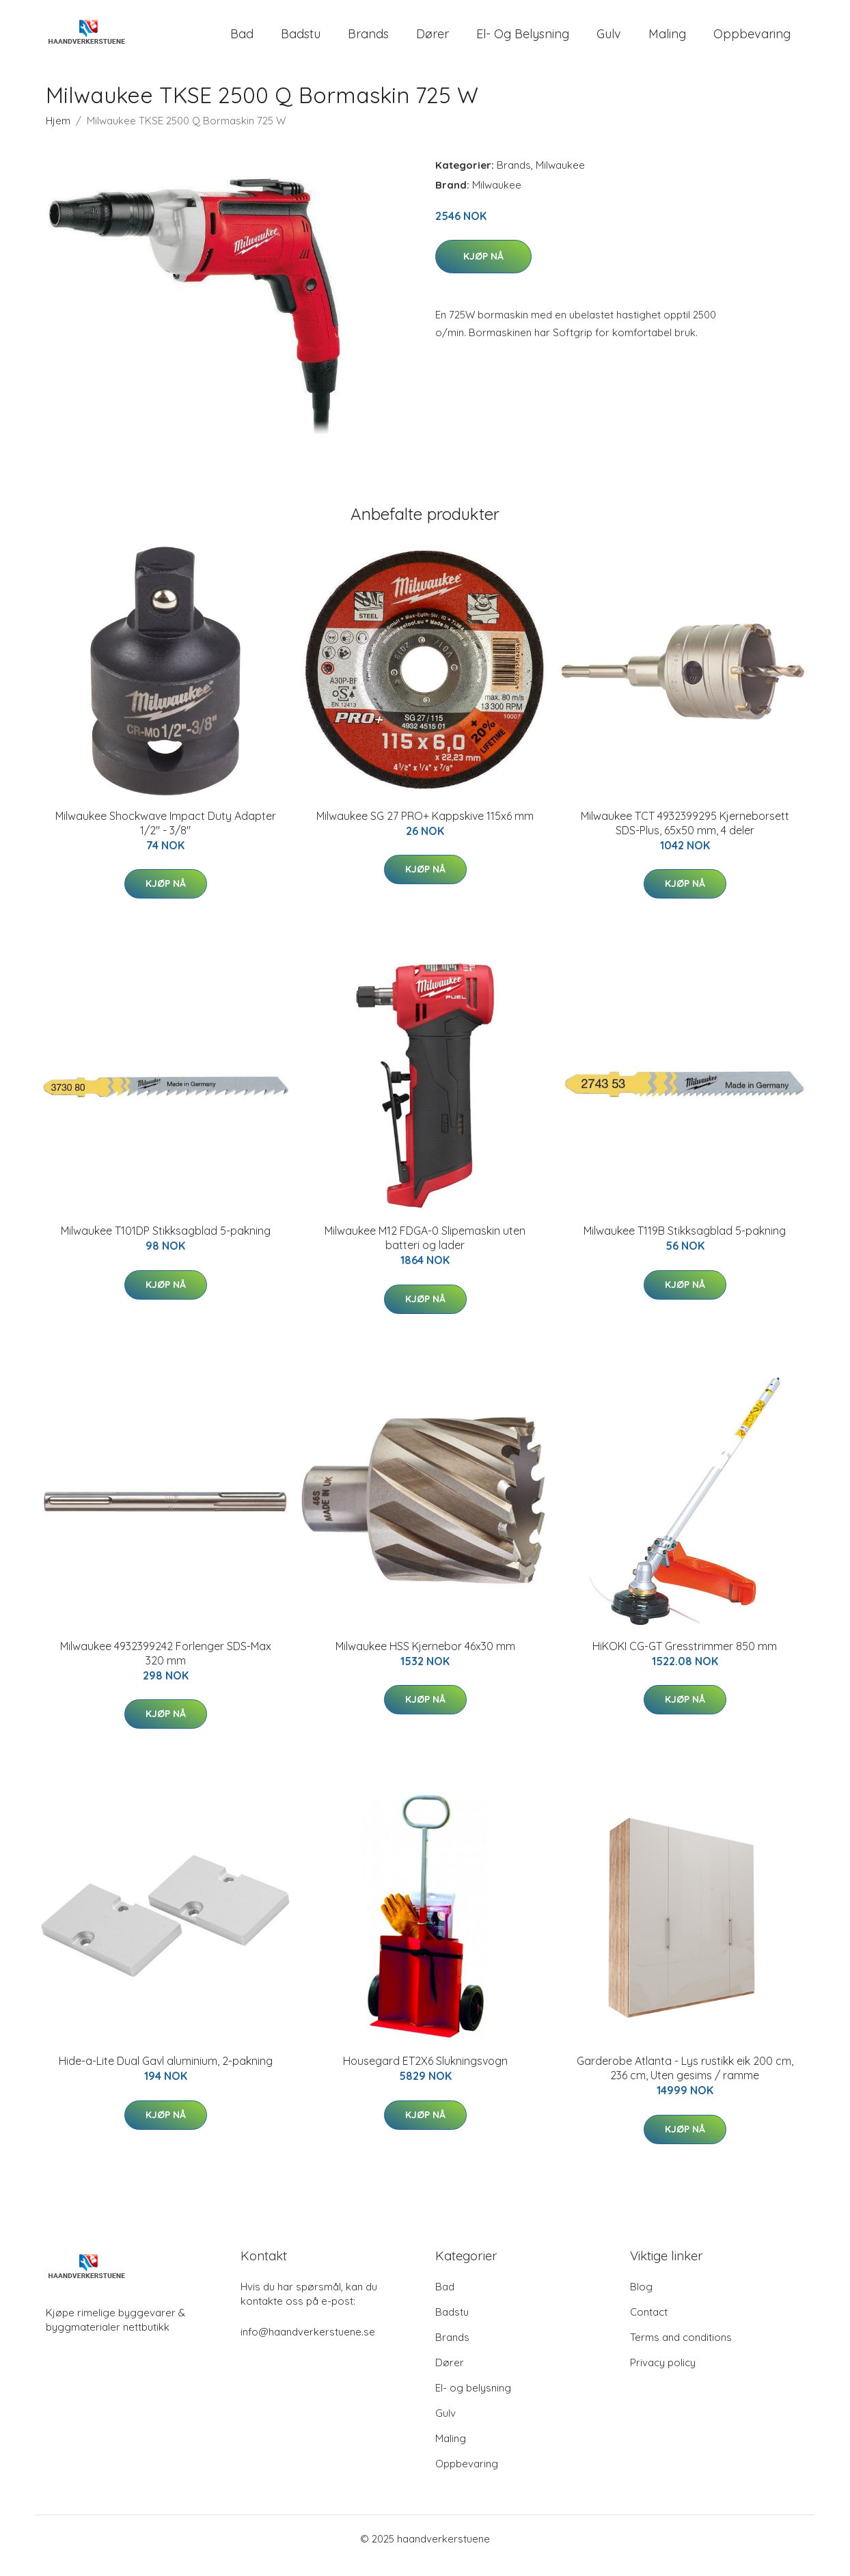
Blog (641, 2300)
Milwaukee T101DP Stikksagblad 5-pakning (166, 1244)
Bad (241, 41)
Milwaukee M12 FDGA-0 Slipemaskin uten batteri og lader (425, 1251)
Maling (667, 41)
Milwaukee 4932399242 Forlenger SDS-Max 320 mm (165, 1667)
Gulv (609, 41)
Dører (432, 41)
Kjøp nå (483, 270)
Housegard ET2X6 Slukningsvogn (425, 2074)
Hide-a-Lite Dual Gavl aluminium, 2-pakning (166, 2074)
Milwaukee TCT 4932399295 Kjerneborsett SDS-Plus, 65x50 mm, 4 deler (685, 837)
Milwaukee (560, 178)
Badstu (300, 41)
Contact (649, 2325)
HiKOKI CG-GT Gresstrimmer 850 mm (684, 1660)
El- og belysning (522, 41)
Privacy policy (663, 2376)
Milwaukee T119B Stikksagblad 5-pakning (685, 1244)
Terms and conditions (681, 2350)
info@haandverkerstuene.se (308, 2345)
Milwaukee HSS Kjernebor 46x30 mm (425, 1660)
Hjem (58, 134)
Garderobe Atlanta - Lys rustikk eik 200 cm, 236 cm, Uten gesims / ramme (685, 2082)
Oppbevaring (752, 41)
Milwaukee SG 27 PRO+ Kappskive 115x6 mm (425, 829)
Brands (368, 41)
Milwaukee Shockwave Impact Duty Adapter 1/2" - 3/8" (165, 837)
